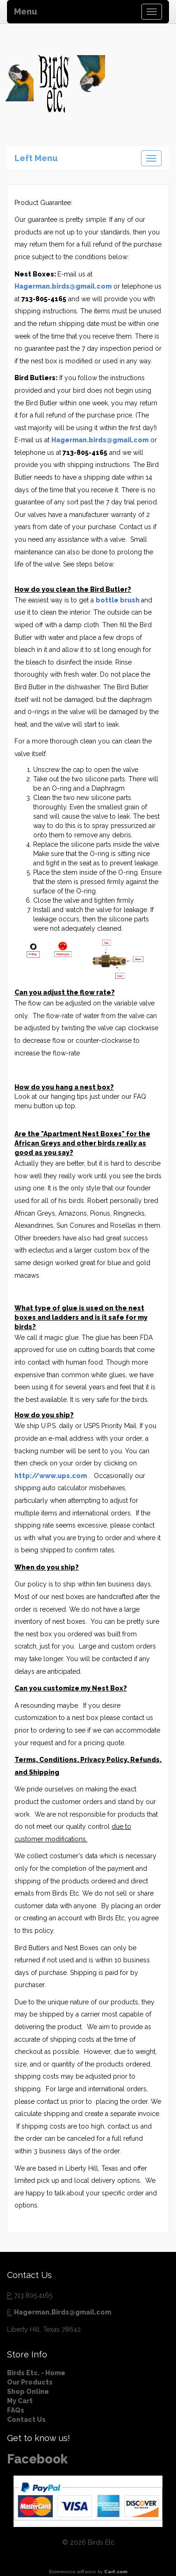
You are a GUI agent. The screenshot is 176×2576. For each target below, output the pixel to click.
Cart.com (115, 2571)
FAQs (15, 2410)
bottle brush (118, 600)
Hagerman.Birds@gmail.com (62, 2312)
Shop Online (28, 2391)
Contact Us (26, 2419)
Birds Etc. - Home (36, 2373)
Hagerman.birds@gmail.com (63, 286)
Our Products (30, 2382)
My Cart (20, 2401)
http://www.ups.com (50, 1475)
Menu (25, 11)
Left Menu (36, 158)
